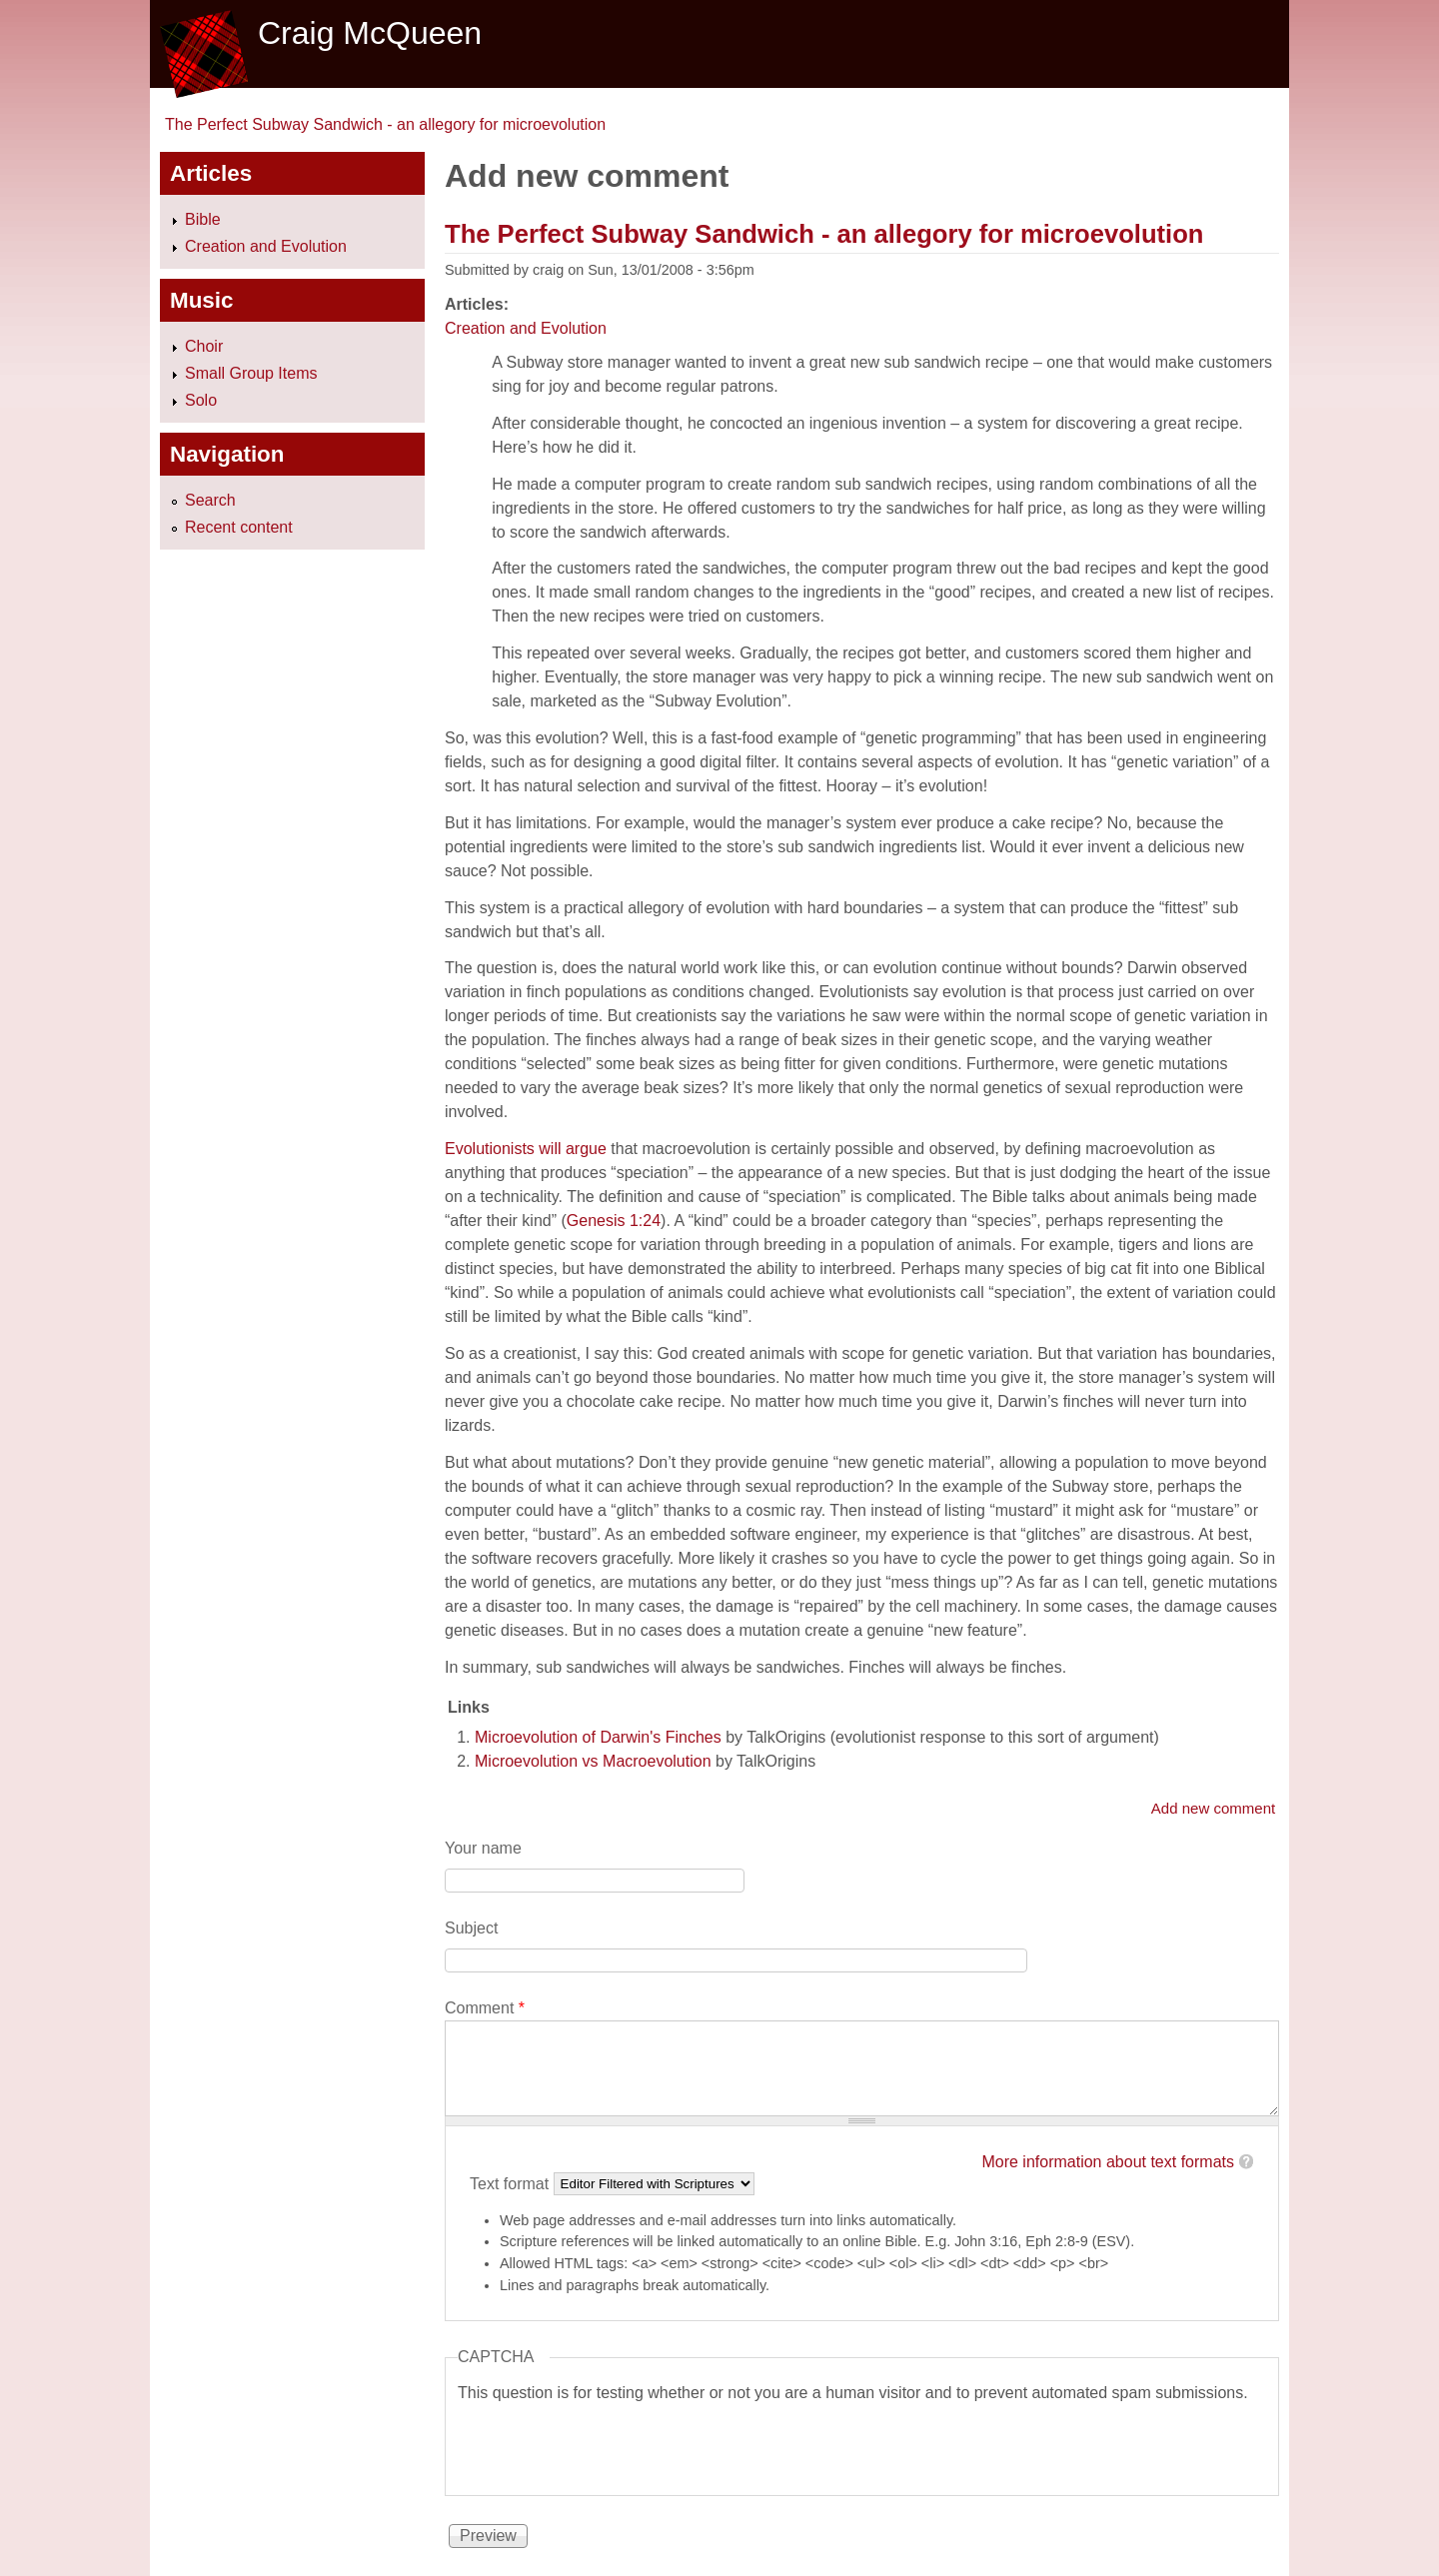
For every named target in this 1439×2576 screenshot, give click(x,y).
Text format (512, 2182)
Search (210, 500)
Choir (204, 346)
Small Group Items (251, 373)
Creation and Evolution (526, 328)
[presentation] (609, 2444)
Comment (485, 2007)
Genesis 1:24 (614, 1220)
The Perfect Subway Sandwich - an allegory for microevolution (385, 124)
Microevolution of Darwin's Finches (598, 1737)
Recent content (239, 527)
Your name (483, 1848)
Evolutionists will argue (526, 1148)
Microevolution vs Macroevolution (593, 1761)
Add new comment (1213, 1808)
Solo (201, 400)
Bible (203, 219)
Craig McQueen (370, 33)
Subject (471, 1928)
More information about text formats (1107, 2161)
